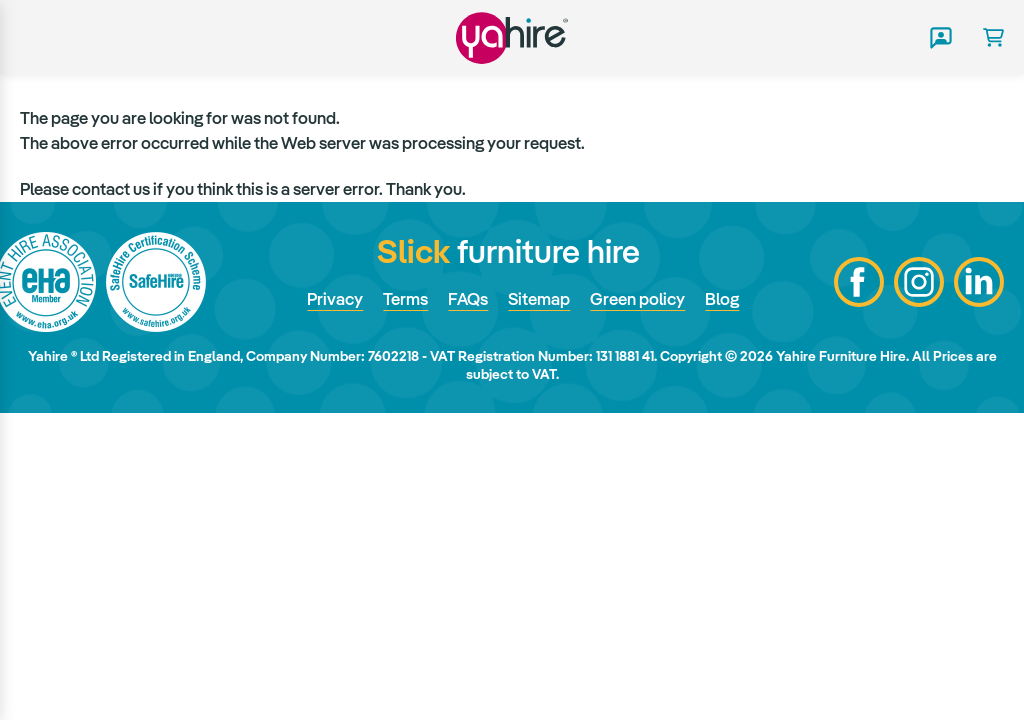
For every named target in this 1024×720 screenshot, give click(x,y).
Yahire (512, 37)
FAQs (468, 299)
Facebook (859, 282)
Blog (722, 299)
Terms (405, 299)
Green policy (637, 299)
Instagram (919, 282)
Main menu (33, 38)
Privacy (335, 299)
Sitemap (539, 299)
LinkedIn (979, 282)
